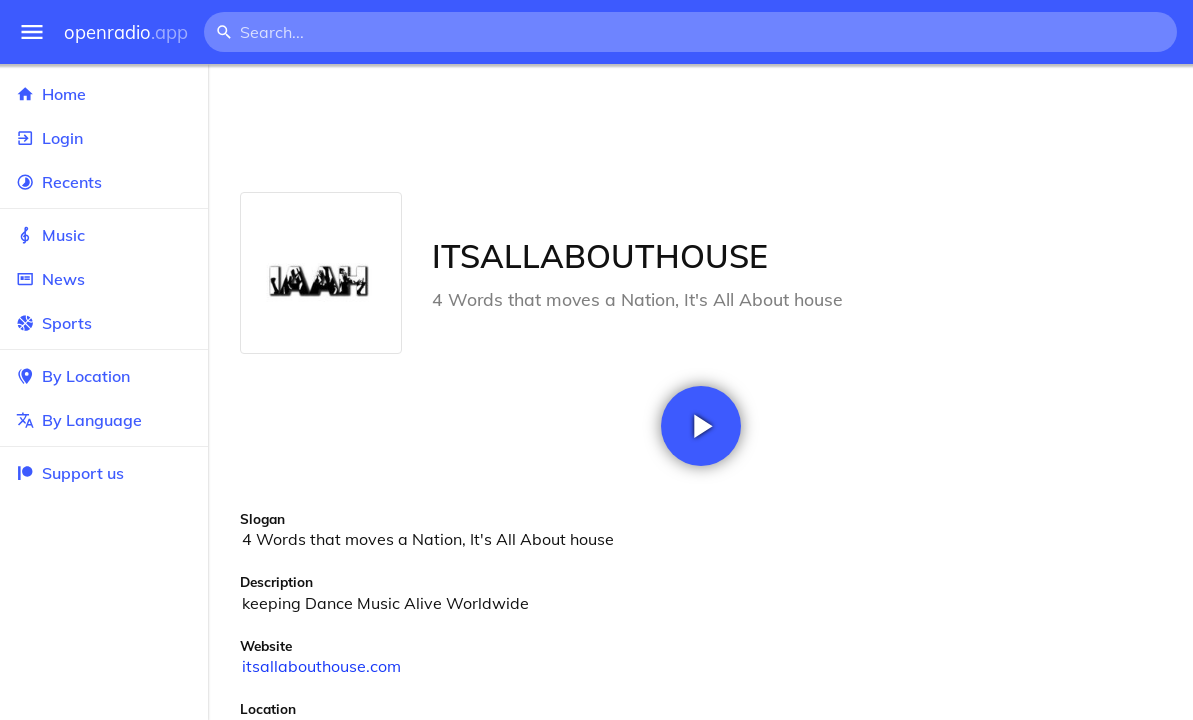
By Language (104, 420)
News (104, 279)
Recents (104, 182)
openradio (126, 32)
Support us (70, 473)
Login (104, 138)
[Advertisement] (700, 128)
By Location (104, 376)
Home (104, 94)
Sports (104, 323)
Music (104, 235)
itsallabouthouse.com (321, 666)
